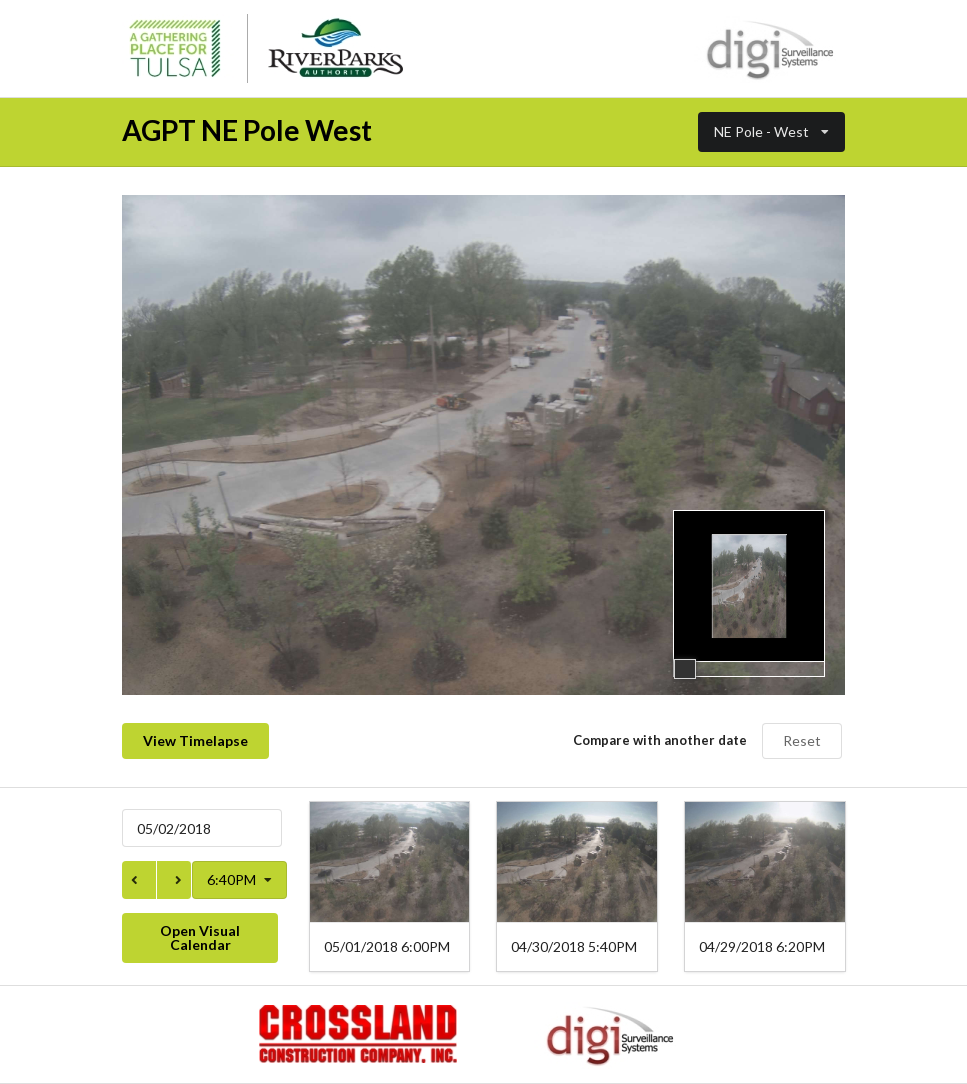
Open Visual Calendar (200, 937)
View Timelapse (195, 740)
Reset (802, 740)
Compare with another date (660, 740)
